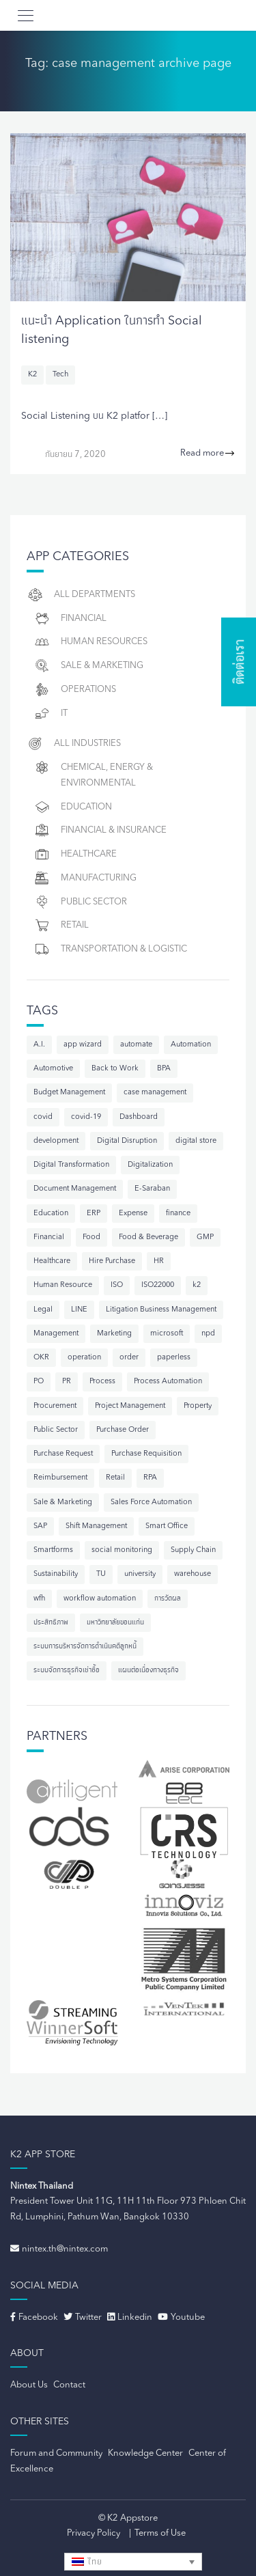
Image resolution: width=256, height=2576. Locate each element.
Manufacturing (85, 878)
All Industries (74, 743)
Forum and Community (56, 2453)
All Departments (81, 594)
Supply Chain (193, 1550)
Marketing (114, 1334)
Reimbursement (60, 1478)
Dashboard (138, 1117)
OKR (41, 1357)
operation (84, 1357)
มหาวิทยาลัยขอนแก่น (115, 1622)
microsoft (166, 1334)
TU (101, 1574)
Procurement (54, 1406)
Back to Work (115, 1068)
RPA (150, 1478)
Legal (43, 1310)
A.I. (39, 1045)
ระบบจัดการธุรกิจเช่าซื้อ (66, 1670)
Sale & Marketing (88, 665)
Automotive (53, 1068)
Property (198, 1406)
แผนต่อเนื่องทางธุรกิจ (148, 1670)
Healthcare (75, 854)
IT (50, 713)
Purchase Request (63, 1454)
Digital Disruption (127, 1141)
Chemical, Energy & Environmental (93, 773)
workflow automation (99, 1599)
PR (66, 1381)
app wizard (82, 1045)
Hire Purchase (112, 1261)
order (129, 1357)
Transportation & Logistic (110, 949)
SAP (40, 1526)
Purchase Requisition (146, 1454)
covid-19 (86, 1117)
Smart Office (166, 1526)
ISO (117, 1285)
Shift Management (96, 1526)
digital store (195, 1141)
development (56, 1141)
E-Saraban (152, 1189)
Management (56, 1334)
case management (155, 1092)
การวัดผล (167, 1599)
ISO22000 (157, 1285)
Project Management (130, 1406)
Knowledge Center (145, 2453)
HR (159, 1261)
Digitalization (150, 1165)
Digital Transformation (71, 1165)
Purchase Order (122, 1430)
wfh (39, 1599)
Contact (69, 2385)
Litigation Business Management (161, 1310)
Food (91, 1237)
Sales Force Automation (151, 1502)
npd (208, 1334)
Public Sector (80, 902)
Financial (69, 618)
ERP (93, 1213)
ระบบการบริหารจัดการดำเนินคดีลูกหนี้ (85, 1646)
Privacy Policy (93, 2533)
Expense (133, 1213)
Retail (61, 925)
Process (102, 1381)
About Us (29, 2385)
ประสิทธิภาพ (50, 1622)
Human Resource (62, 1285)
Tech (60, 374)
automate (136, 1045)
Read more (207, 453)
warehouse (192, 1574)
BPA (164, 1068)
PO (38, 1381)
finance (178, 1213)
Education (72, 807)
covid (43, 1117)
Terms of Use (160, 2533)
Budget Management (69, 1092)
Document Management (74, 1189)
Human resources (90, 641)
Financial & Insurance (100, 830)
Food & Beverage (148, 1237)
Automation (191, 1045)
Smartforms (53, 1550)
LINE (79, 1310)
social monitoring (121, 1550)
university (140, 1574)
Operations (74, 689)
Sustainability (55, 1574)
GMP (205, 1237)
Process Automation (168, 1381)
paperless (173, 1357)
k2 (197, 1285)
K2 (32, 374)
